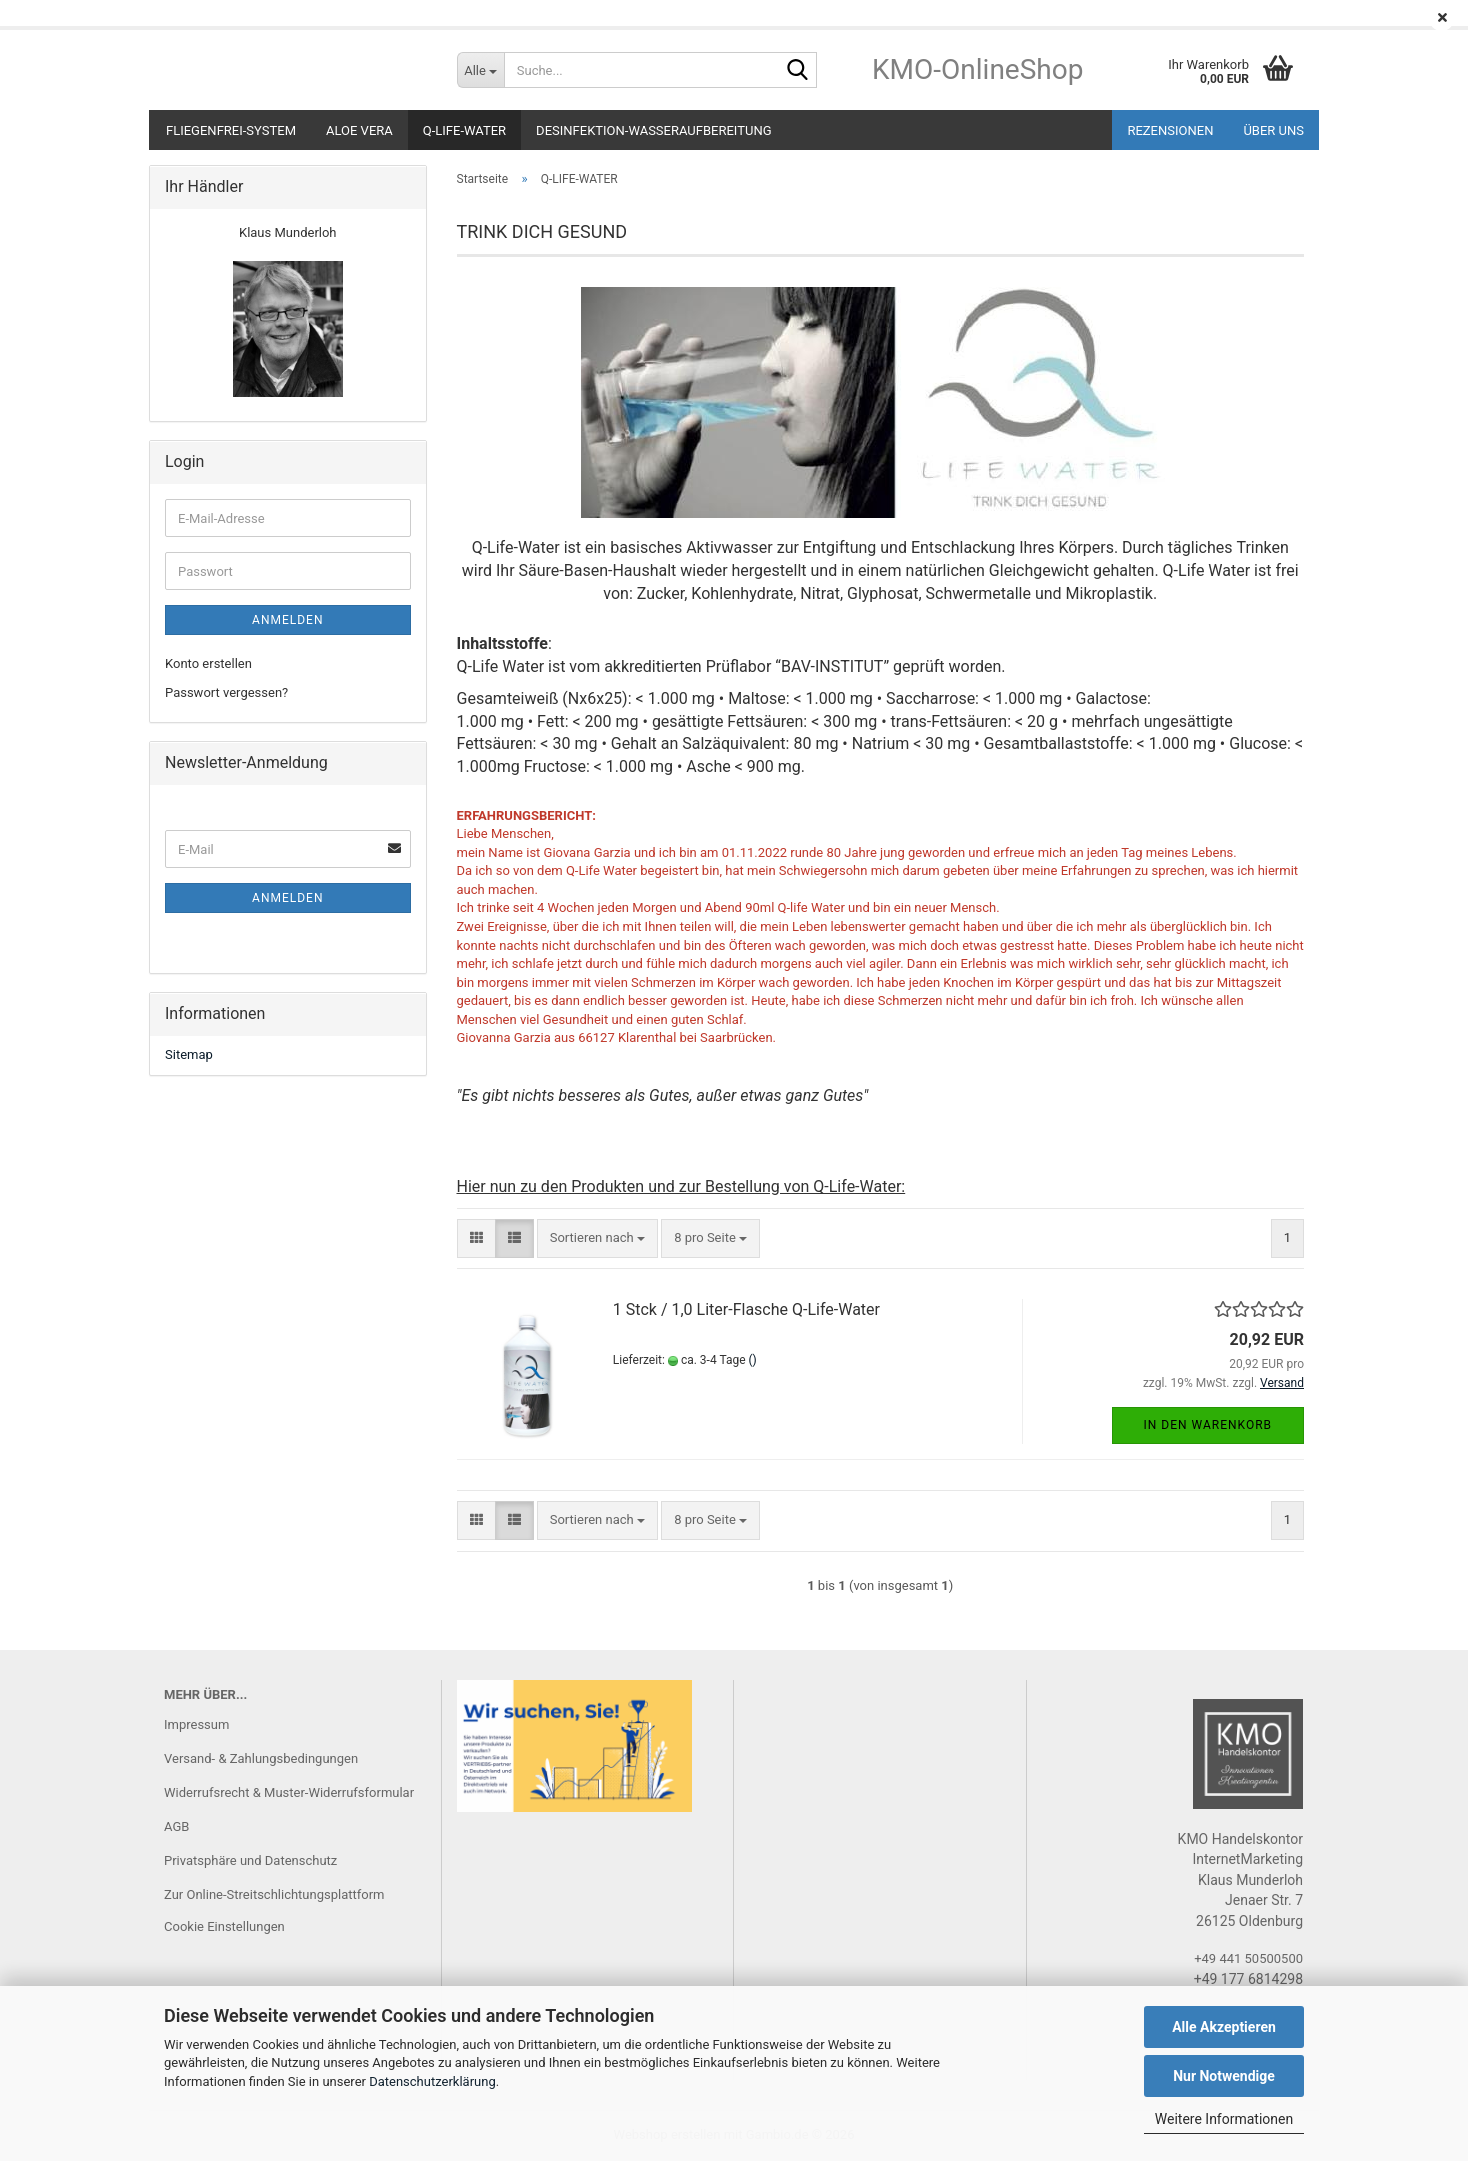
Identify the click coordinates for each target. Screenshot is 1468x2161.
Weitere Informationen (1224, 2119)
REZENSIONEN (1170, 130)
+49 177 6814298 (1248, 1979)
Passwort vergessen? (226, 692)
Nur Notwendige (1224, 2076)
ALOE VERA (359, 130)
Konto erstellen (208, 663)
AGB (176, 1826)
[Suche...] (480, 70)
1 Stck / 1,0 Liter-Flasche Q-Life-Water (746, 1309)
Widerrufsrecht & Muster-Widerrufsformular (289, 1792)
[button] (476, 1238)
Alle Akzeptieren (1224, 2027)
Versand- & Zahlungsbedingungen (261, 1758)
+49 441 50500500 (1248, 1958)
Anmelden (287, 620)
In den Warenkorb (1208, 1425)
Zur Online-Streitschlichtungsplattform (274, 1894)
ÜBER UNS (1273, 130)
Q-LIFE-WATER (464, 130)
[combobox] (597, 1238)
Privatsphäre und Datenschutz (250, 1860)
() (753, 1360)
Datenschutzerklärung (432, 2081)
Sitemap (189, 1054)
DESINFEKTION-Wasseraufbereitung (653, 130)
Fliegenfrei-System (231, 130)
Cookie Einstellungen (224, 1926)
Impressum (196, 1724)
